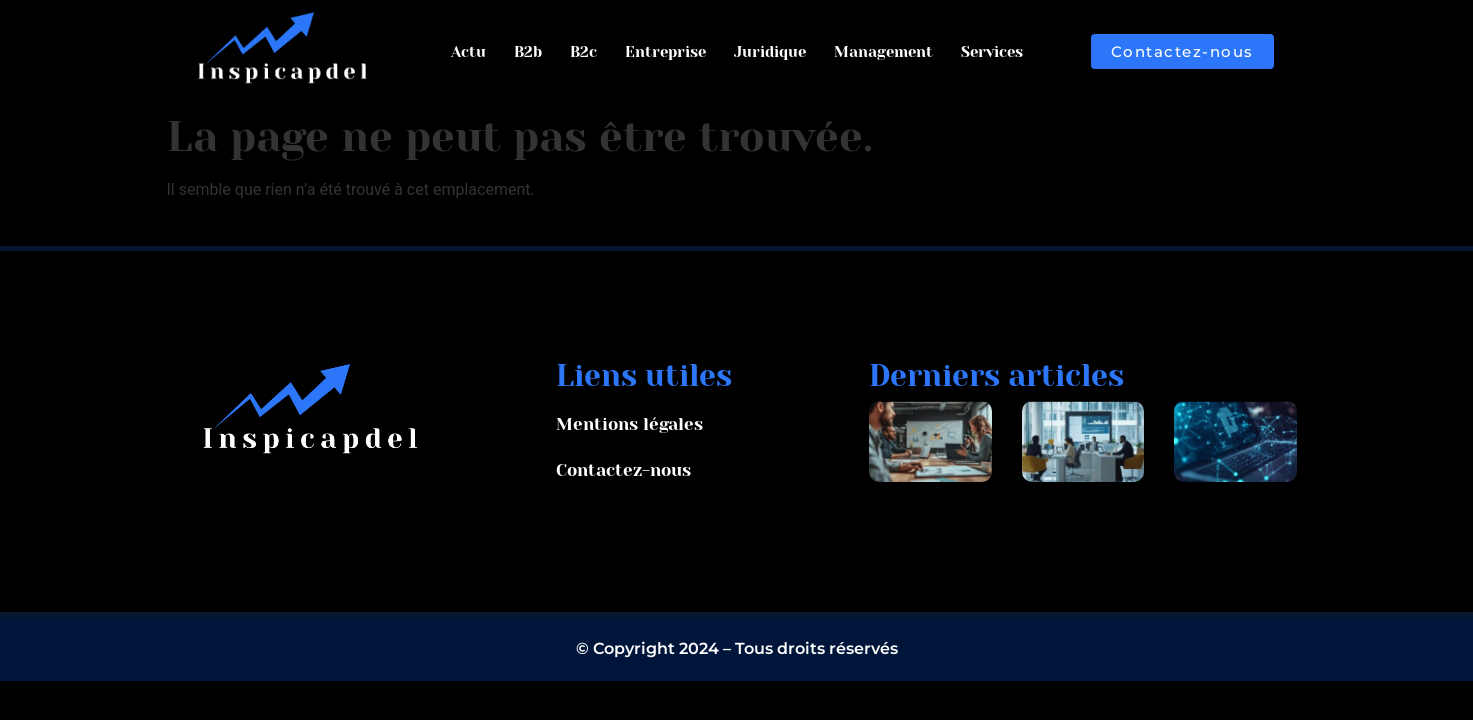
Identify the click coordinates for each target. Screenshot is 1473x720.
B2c (583, 52)
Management (883, 52)
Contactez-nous (623, 470)
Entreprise (665, 52)
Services (992, 52)
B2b (528, 52)
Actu (468, 52)
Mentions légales (629, 424)
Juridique (770, 52)
